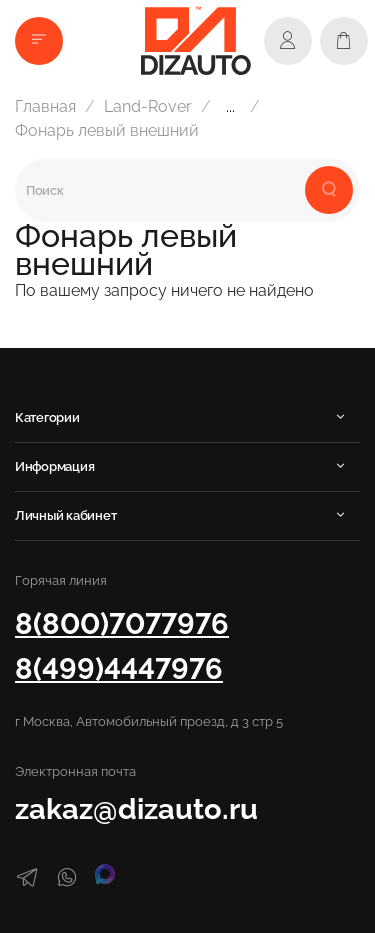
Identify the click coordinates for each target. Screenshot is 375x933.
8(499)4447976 (119, 668)
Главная (45, 106)
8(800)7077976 (122, 623)
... (230, 107)
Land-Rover (148, 106)
